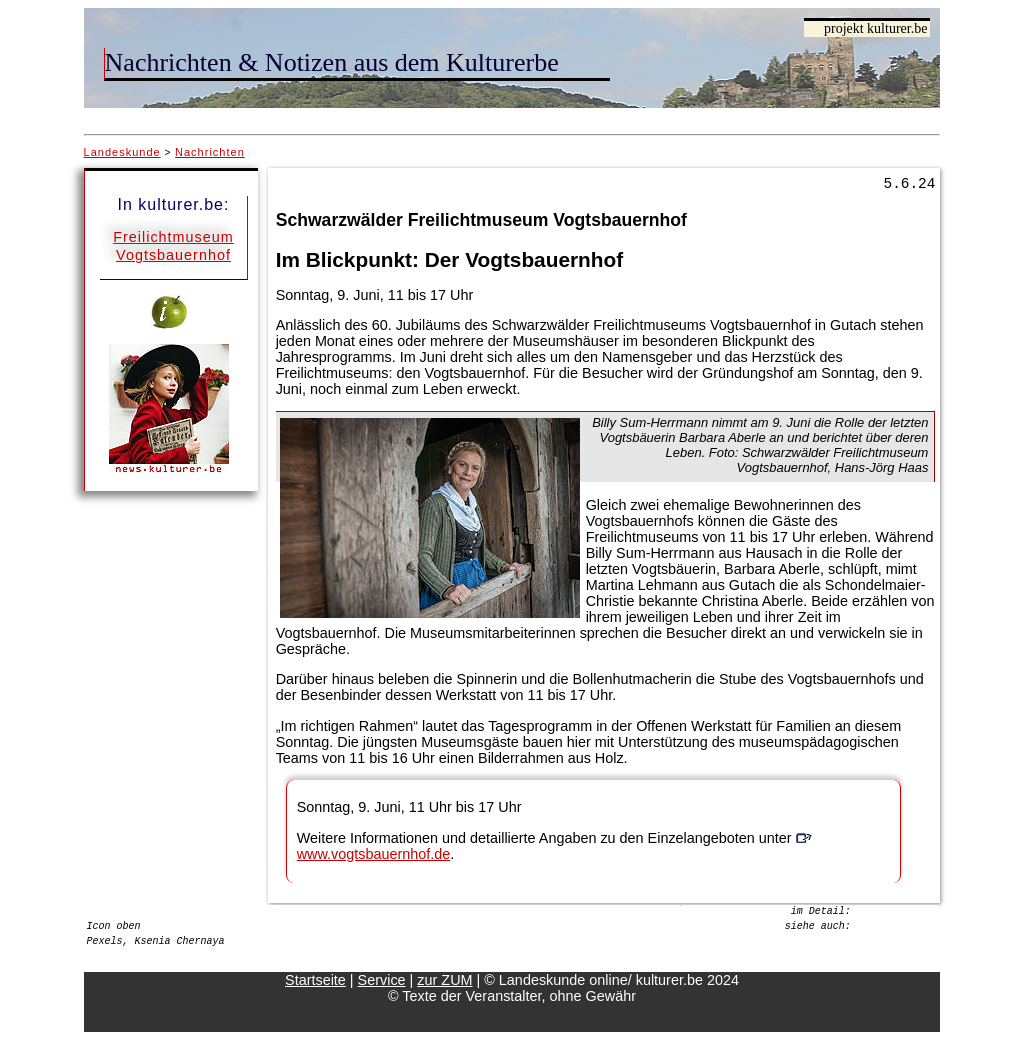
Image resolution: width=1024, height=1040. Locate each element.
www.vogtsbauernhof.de (374, 854)
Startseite (315, 980)
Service (382, 980)
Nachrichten (210, 152)
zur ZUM (444, 980)
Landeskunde (122, 152)
